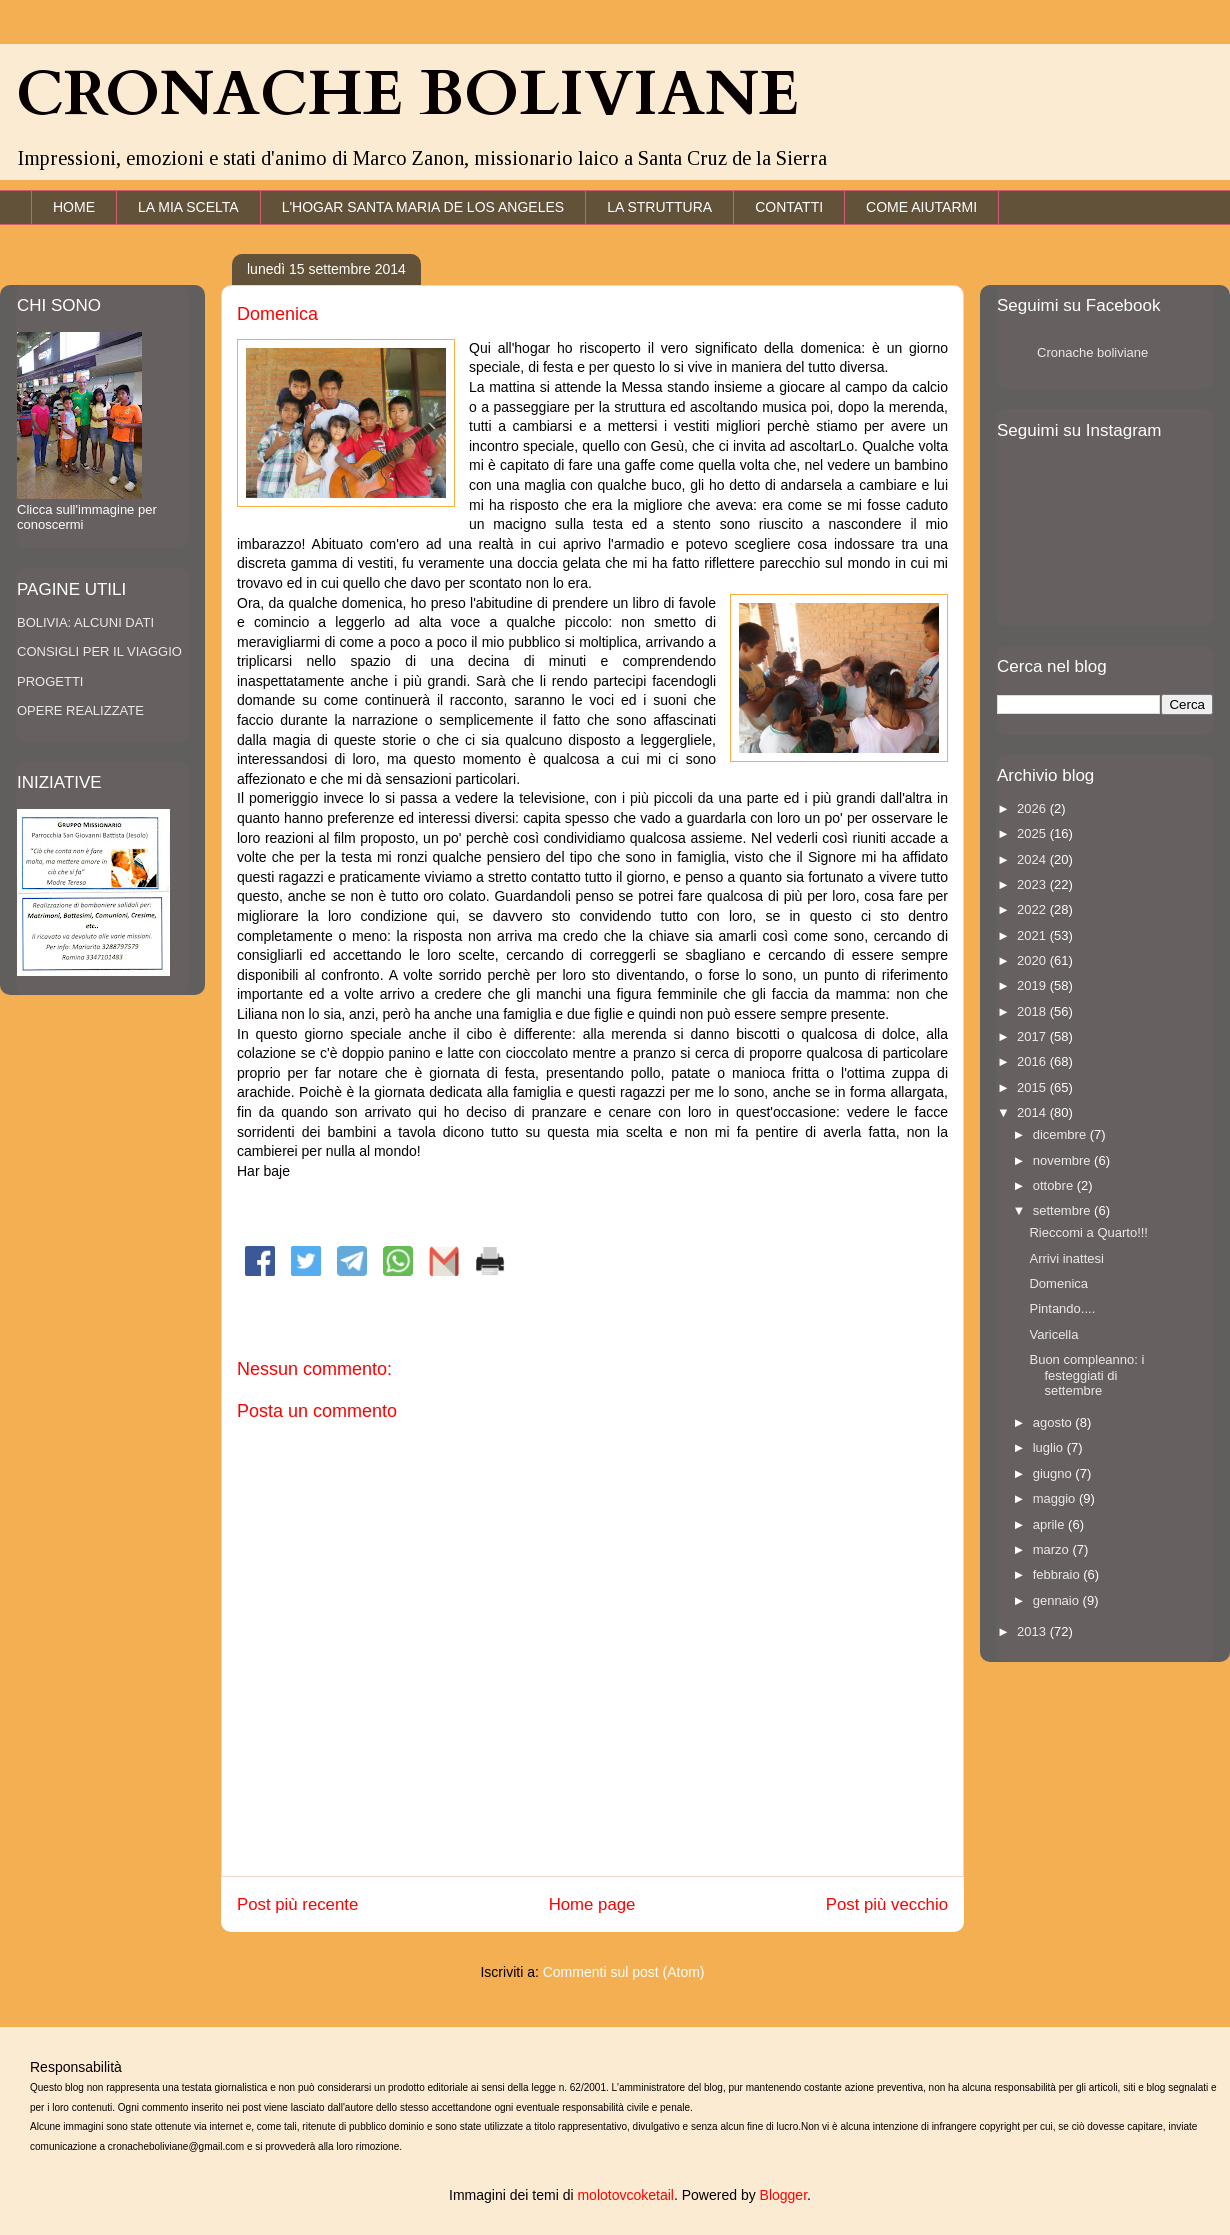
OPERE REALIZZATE (80, 710)
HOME (74, 207)
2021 (1033, 935)
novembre (1063, 1160)
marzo (1053, 1549)
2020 (1033, 960)
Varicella (1053, 1334)
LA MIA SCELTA (188, 207)
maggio (1056, 1498)
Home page (592, 1904)
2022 (1033, 909)
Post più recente (297, 1904)
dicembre (1061, 1134)
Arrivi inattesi (1066, 1258)
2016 (1033, 1061)
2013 (1033, 1631)
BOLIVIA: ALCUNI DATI (85, 622)
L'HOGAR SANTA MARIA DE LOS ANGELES (423, 207)
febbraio (1058, 1574)
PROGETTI (50, 681)
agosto (1054, 1422)
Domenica (1058, 1283)
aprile (1050, 1524)
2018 (1033, 1011)
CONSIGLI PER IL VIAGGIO (99, 651)
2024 (1033, 859)
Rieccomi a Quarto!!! (1088, 1232)
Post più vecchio (887, 1904)
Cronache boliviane (1092, 352)
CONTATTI (789, 207)
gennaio (1058, 1600)
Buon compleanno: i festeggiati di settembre (1086, 1375)
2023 (1033, 884)
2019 (1033, 985)
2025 (1033, 833)
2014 (1033, 1112)
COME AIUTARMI (921, 207)
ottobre (1055, 1185)
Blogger (783, 2195)
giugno (1054, 1473)
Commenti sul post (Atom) (624, 1972)
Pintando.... (1062, 1308)
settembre (1063, 1210)
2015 (1033, 1087)
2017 (1033, 1036)
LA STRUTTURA (659, 207)
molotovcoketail (625, 2195)
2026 (1033, 808)
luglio (1050, 1447)
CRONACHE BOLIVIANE (407, 95)
